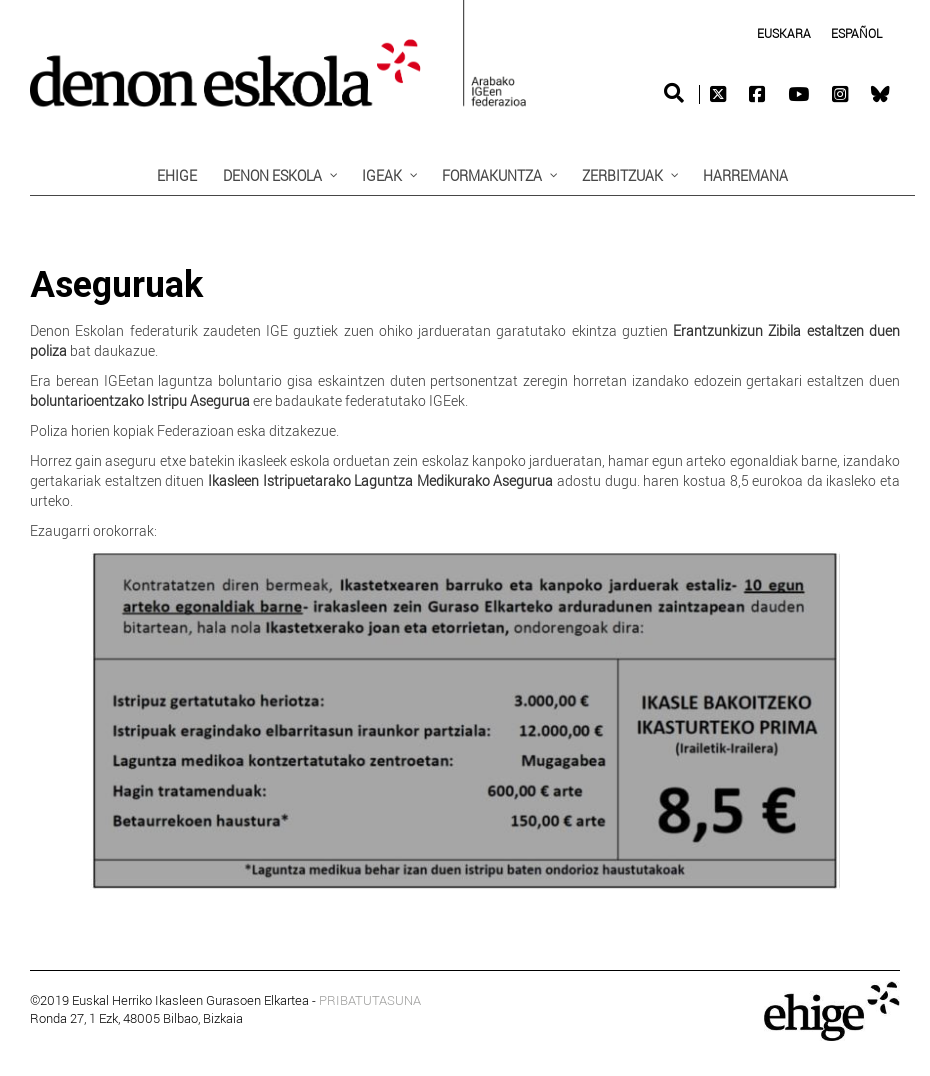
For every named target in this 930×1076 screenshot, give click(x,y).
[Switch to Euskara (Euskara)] (784, 32)
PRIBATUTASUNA (370, 1000)
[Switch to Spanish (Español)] (856, 32)
